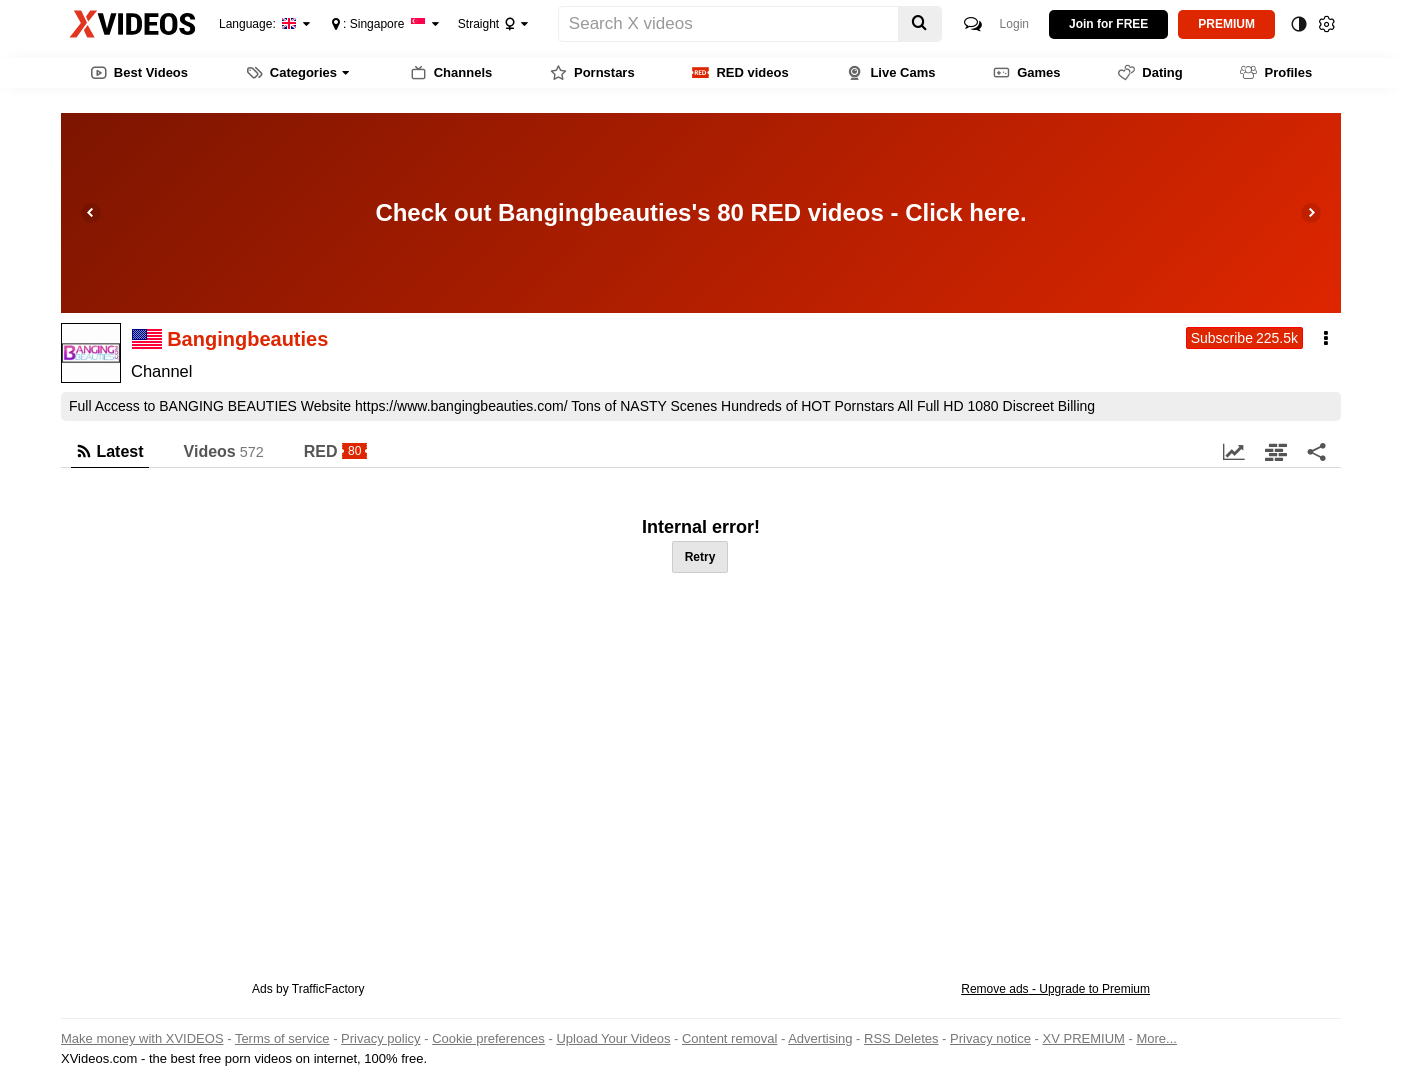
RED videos (740, 73)
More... (1156, 1038)
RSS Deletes (901, 1038)
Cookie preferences (488, 1038)
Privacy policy (380, 1038)
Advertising (820, 1038)
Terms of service (282, 1038)
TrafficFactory (328, 989)
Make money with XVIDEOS (142, 1038)
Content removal (729, 1038)
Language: (258, 24)
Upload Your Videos (613, 1038)
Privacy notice (990, 1038)
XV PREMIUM (1084, 1038)
